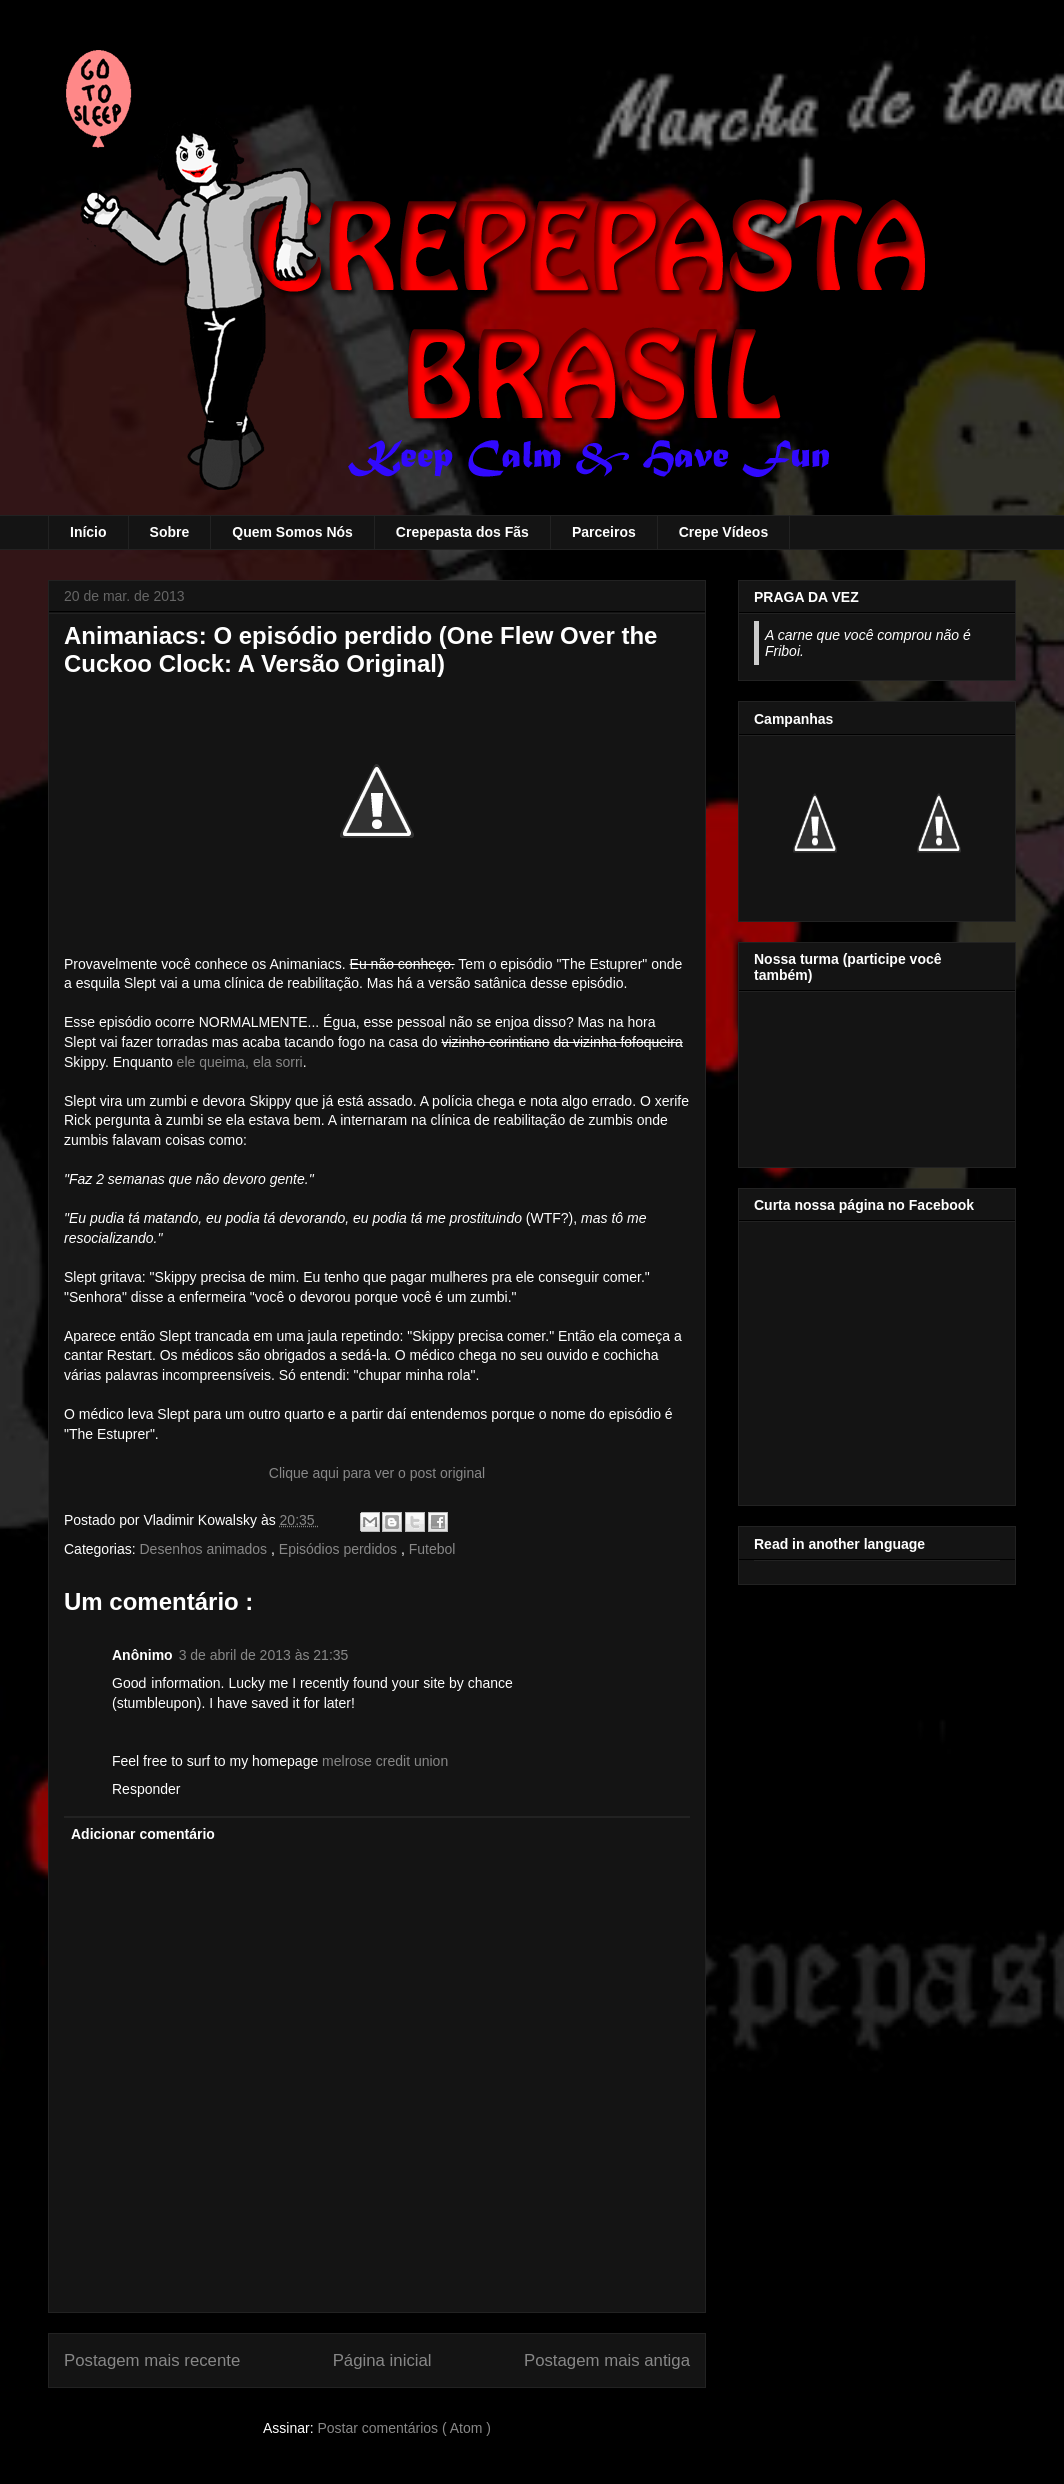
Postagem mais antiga (607, 2360)
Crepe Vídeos (723, 532)
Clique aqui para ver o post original (377, 1473)
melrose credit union (385, 1761)
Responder (146, 1789)
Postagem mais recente (152, 2360)
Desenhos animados (205, 1549)
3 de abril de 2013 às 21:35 (264, 1655)
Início (88, 532)
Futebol (432, 1549)
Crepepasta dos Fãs (462, 532)
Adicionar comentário (143, 1834)
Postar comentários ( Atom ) (404, 2428)
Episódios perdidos (340, 1549)
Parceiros (604, 532)
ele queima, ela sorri (240, 1062)
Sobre (170, 532)
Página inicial (382, 2360)
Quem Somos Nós (292, 532)
